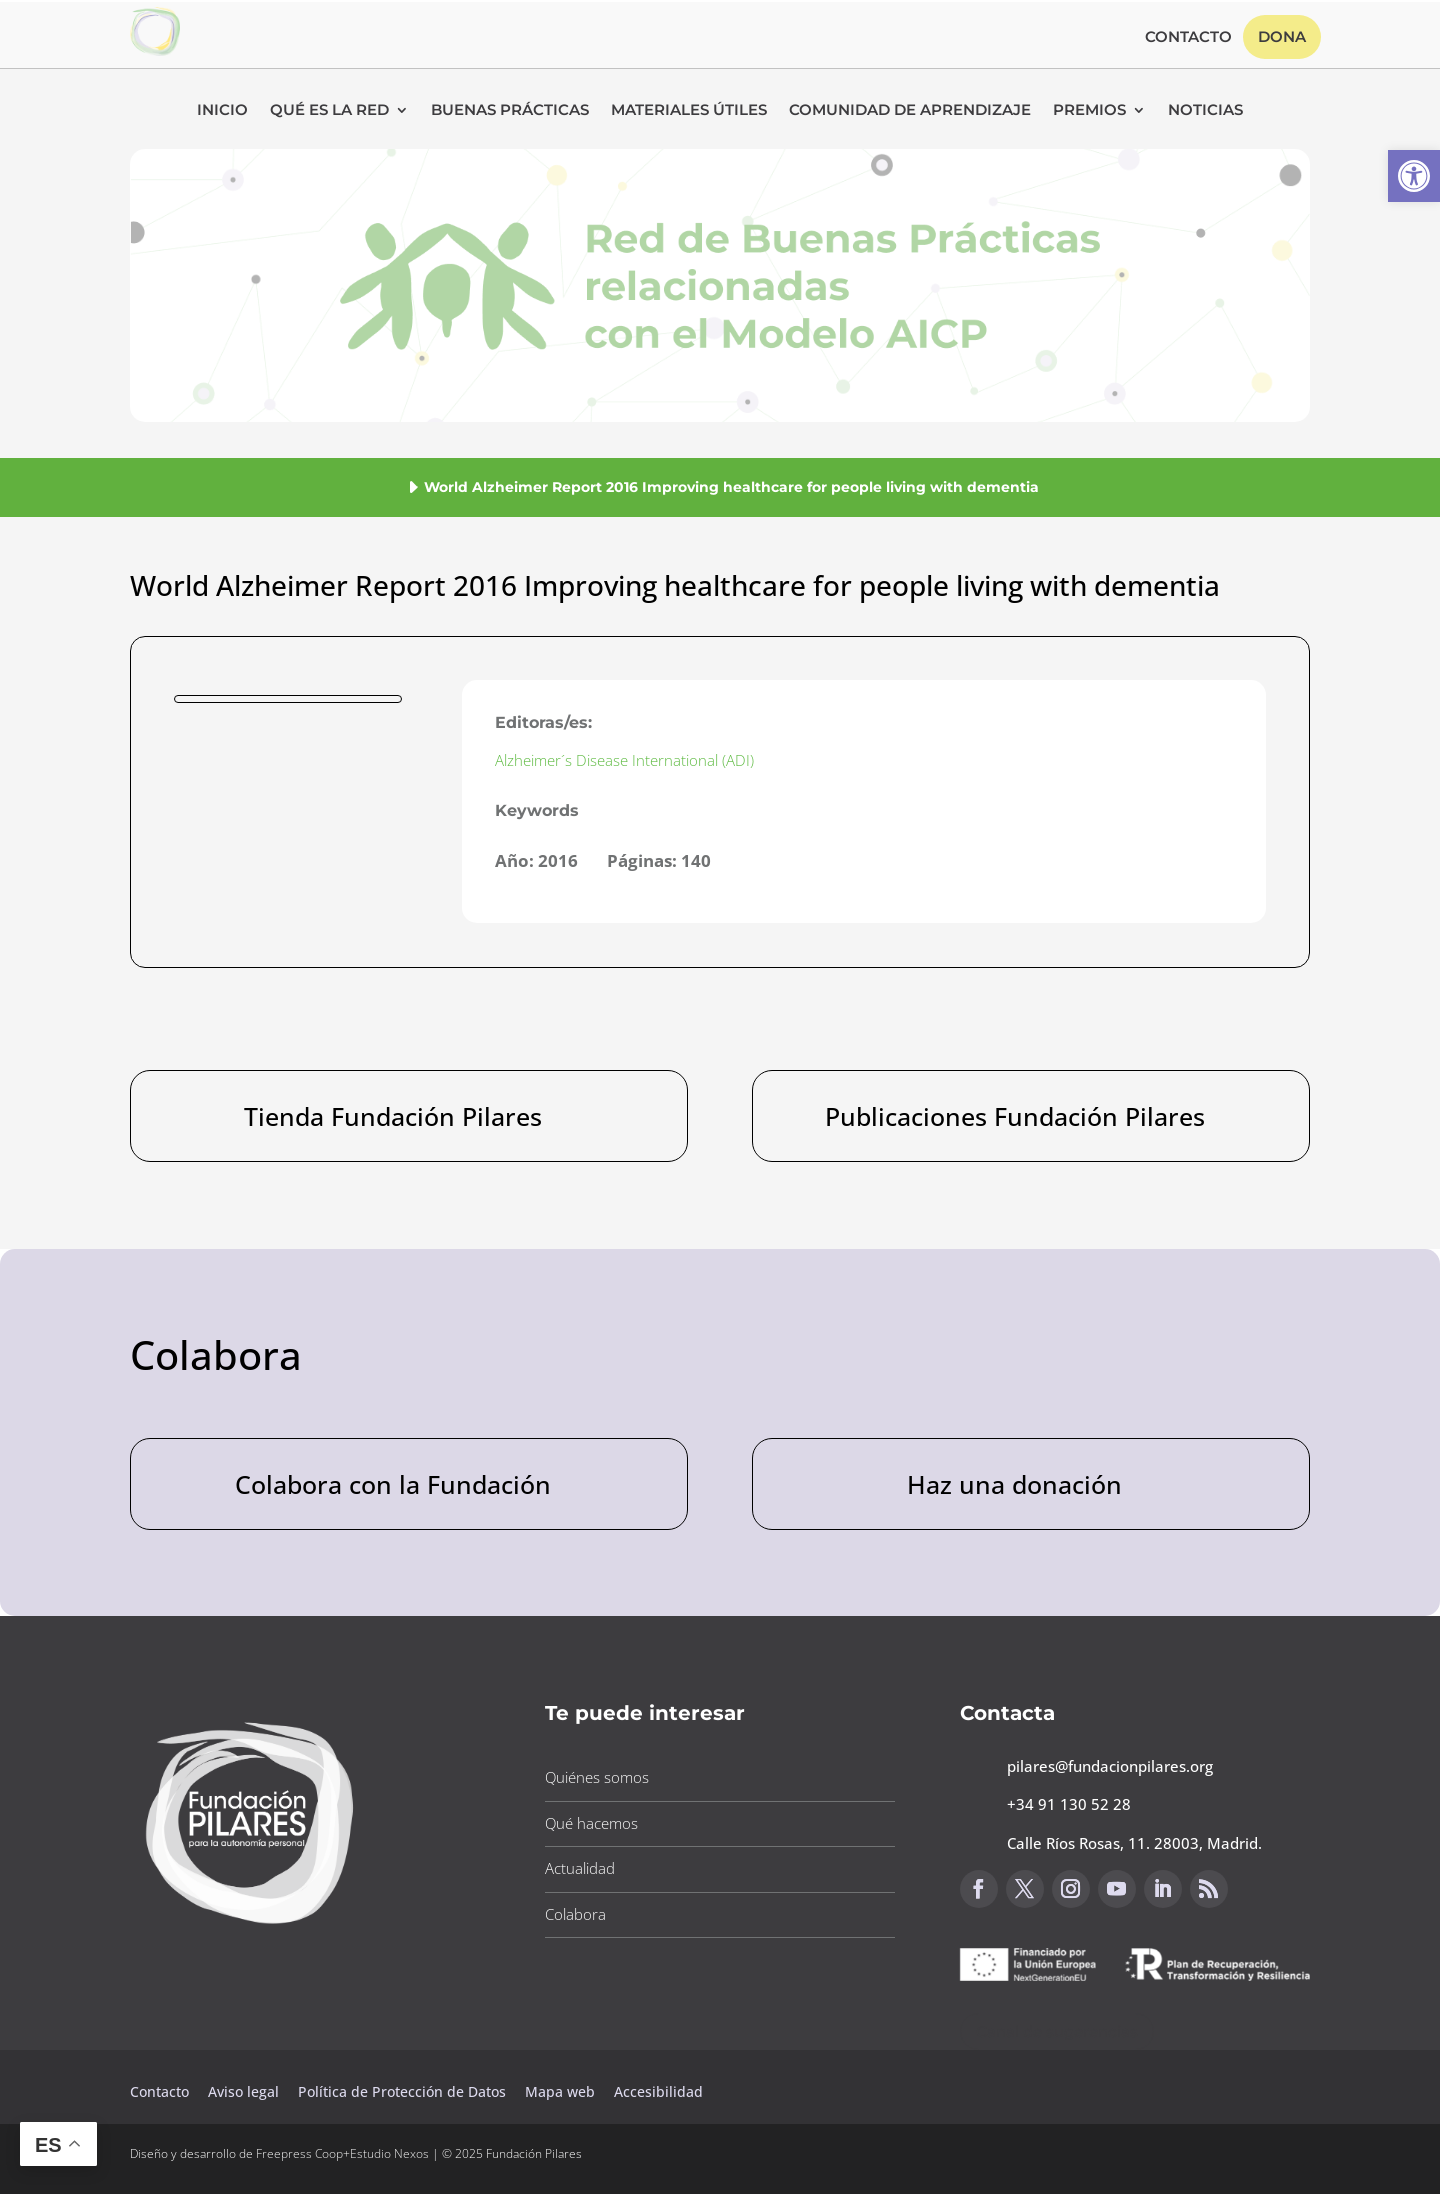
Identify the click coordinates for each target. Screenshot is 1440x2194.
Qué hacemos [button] (591, 1823)
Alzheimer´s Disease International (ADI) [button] (624, 760)
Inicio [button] (222, 111)
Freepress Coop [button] (299, 2153)
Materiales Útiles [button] (689, 111)
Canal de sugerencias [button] (1057, 2031)
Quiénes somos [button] (597, 1777)
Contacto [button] (1188, 38)
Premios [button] (1089, 111)
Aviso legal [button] (245, 2091)
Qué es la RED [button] (329, 111)
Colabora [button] (575, 1914)
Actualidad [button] (580, 1868)
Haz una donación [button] (1014, 1484)
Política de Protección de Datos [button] (404, 2091)
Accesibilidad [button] (658, 2091)
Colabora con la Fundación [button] (393, 1484)
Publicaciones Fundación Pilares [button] (1015, 1116)
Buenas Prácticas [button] (510, 111)
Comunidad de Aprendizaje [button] (910, 111)
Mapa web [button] (560, 2091)
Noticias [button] (1205, 111)
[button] (1414, 176)
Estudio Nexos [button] (389, 2153)
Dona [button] (1282, 36)
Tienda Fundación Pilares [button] (393, 1116)
